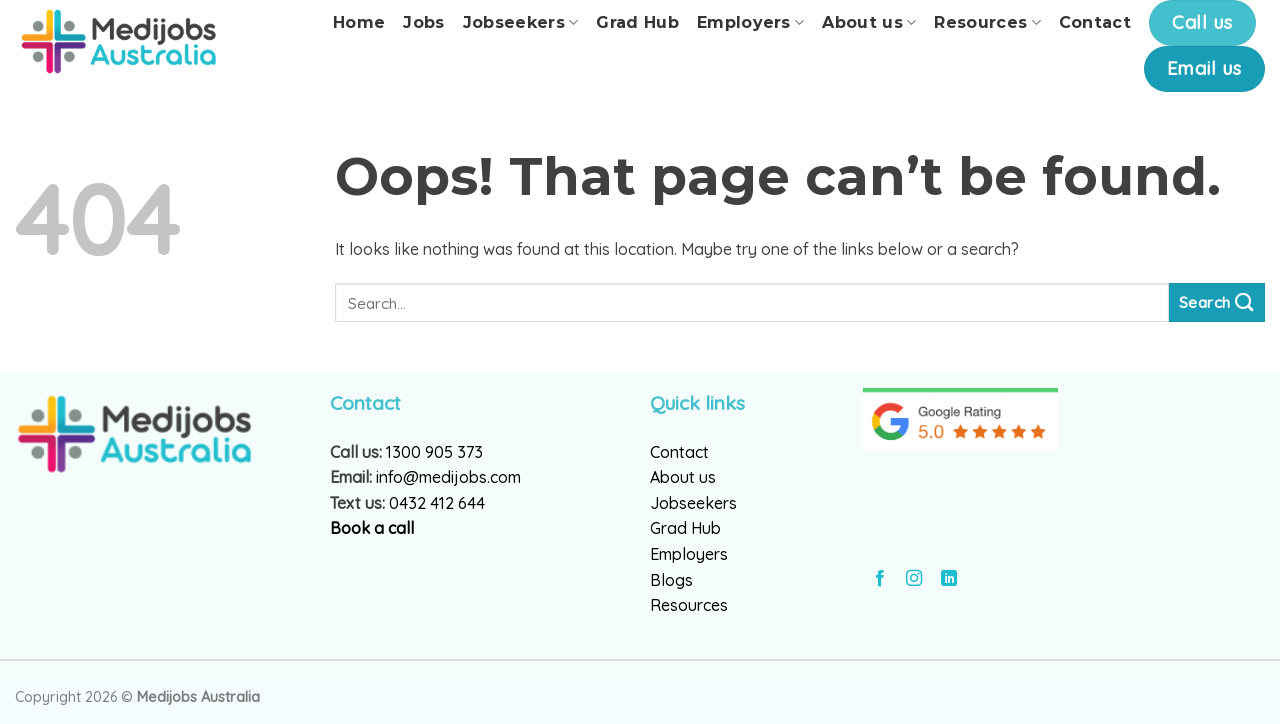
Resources (987, 23)
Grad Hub (637, 22)
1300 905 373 (434, 452)
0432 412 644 (437, 503)
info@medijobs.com (448, 477)
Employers (750, 23)
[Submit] (1217, 302)
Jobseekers (521, 23)
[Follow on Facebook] (880, 579)
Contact (1095, 22)
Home (359, 22)
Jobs (423, 22)
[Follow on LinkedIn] (949, 579)
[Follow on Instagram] (914, 579)
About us (869, 23)
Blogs (671, 580)
